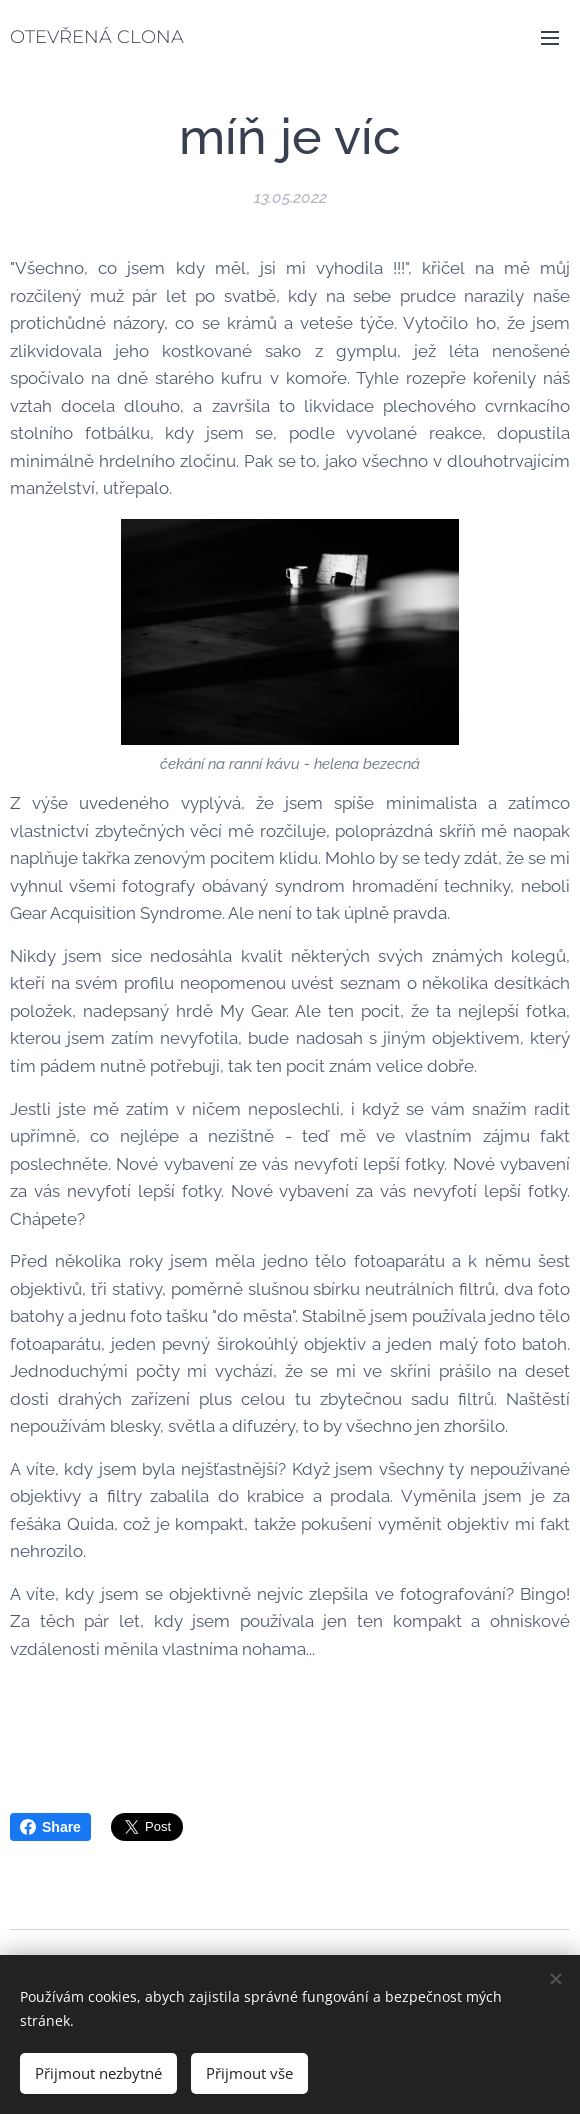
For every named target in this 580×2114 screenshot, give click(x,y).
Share (50, 1827)
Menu (550, 38)
